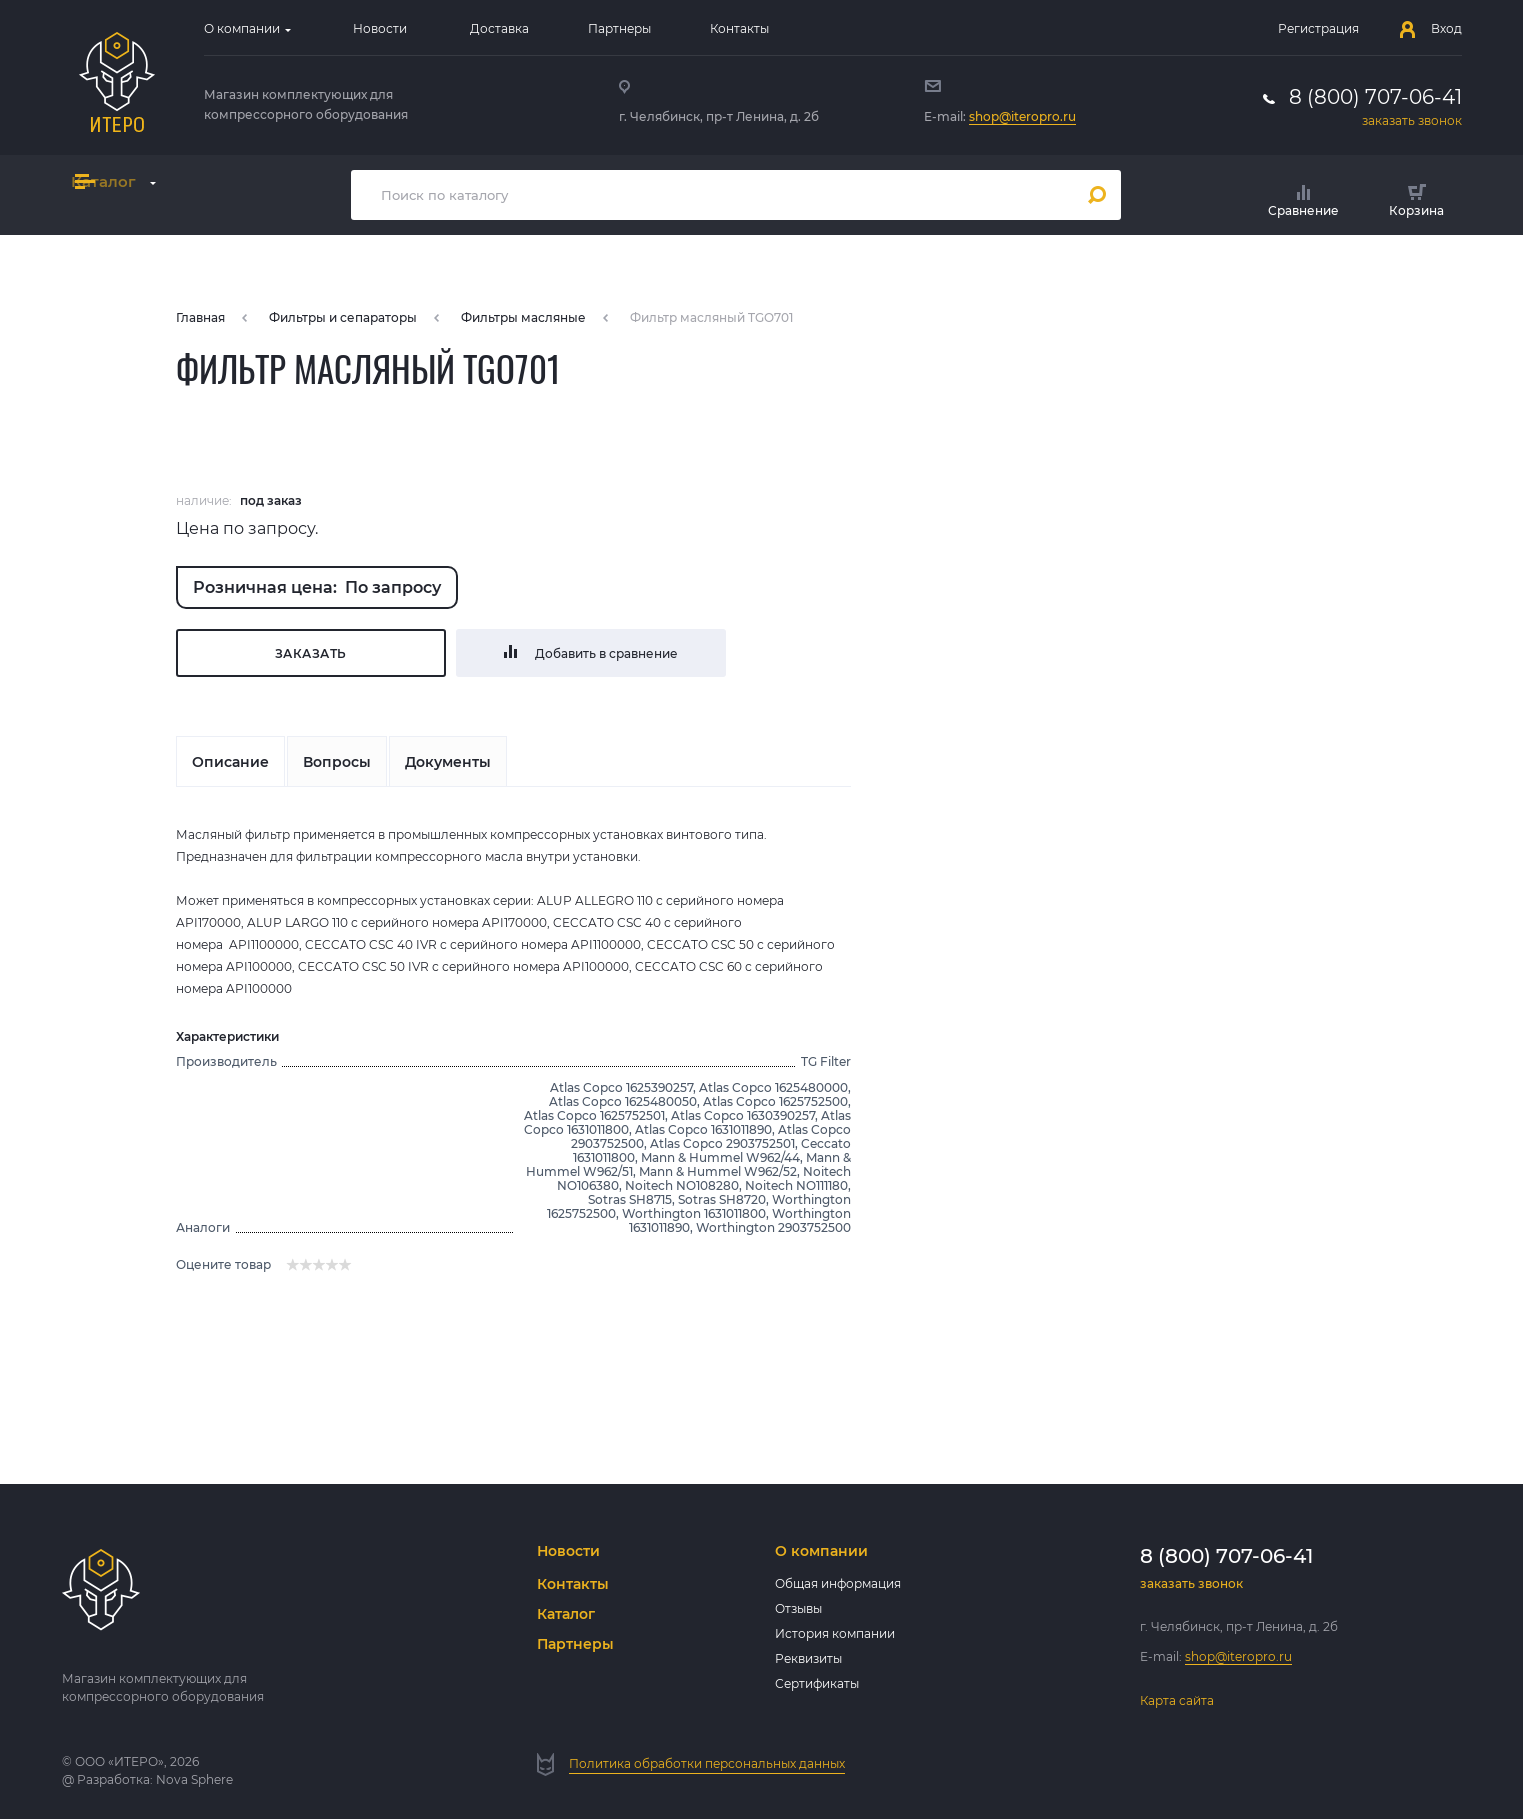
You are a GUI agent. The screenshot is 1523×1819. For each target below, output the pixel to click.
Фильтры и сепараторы (343, 317)
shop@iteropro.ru (1022, 116)
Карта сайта (1177, 1700)
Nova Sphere (194, 1779)
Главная (200, 317)
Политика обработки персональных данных (707, 1763)
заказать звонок (1412, 120)
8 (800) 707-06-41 (1375, 97)
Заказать (311, 653)
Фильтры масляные (523, 317)
